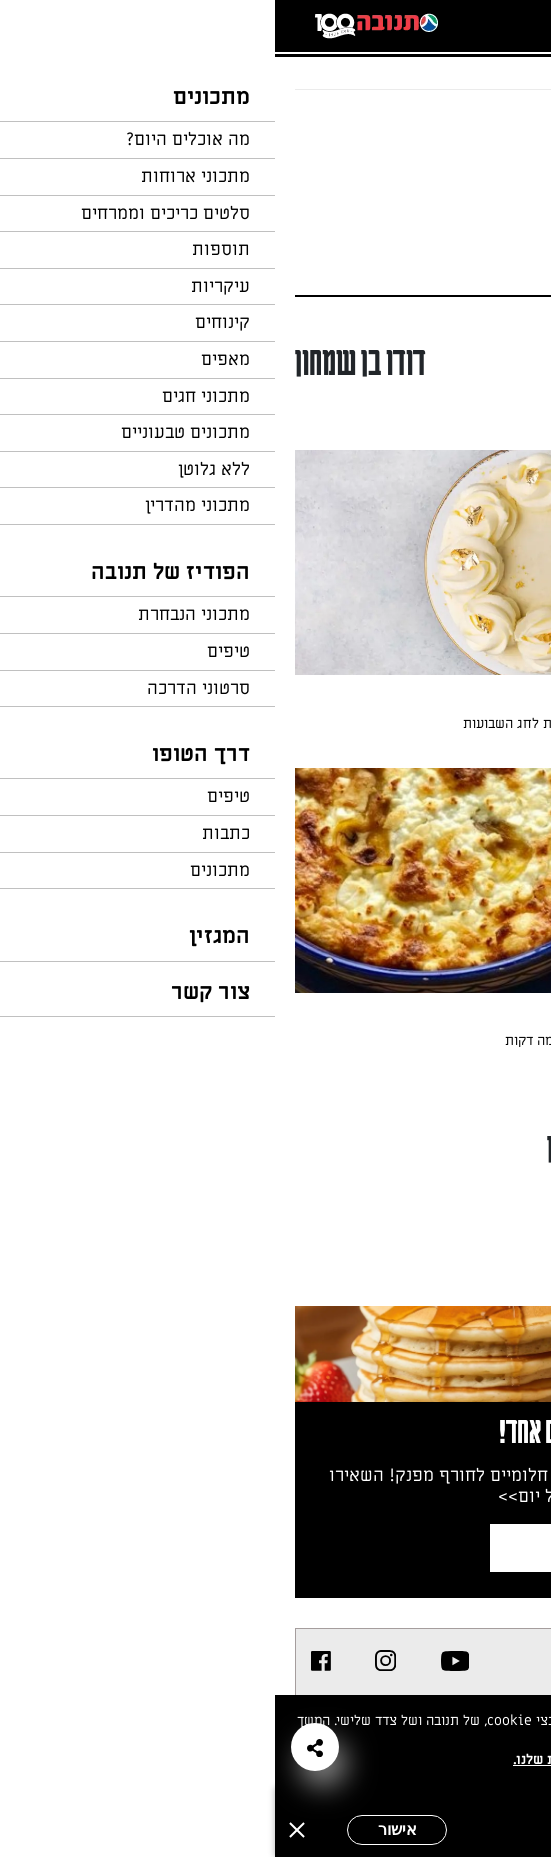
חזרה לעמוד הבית (476, 128)
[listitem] (180, 1661)
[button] (40, 1747)
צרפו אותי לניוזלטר (365, 1547)
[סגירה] (22, 1830)
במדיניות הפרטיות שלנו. (310, 1759)
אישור (122, 1829)
